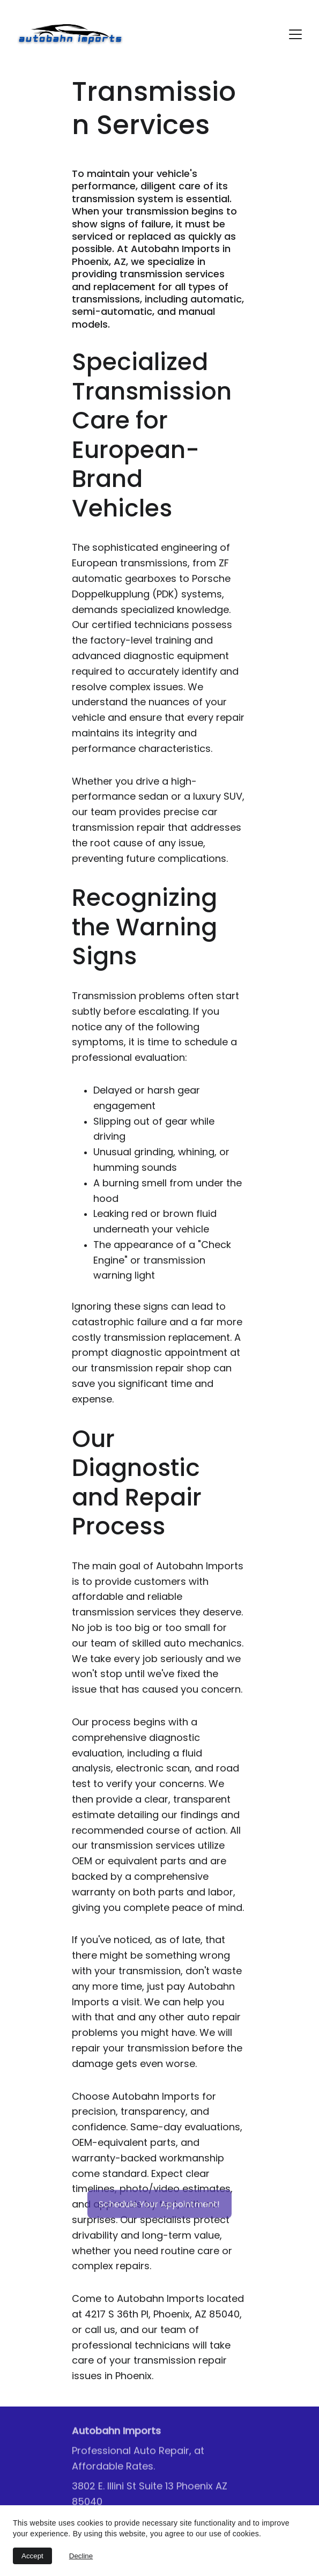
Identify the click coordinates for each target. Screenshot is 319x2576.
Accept (32, 2556)
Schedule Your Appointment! (159, 2206)
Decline (81, 2556)
